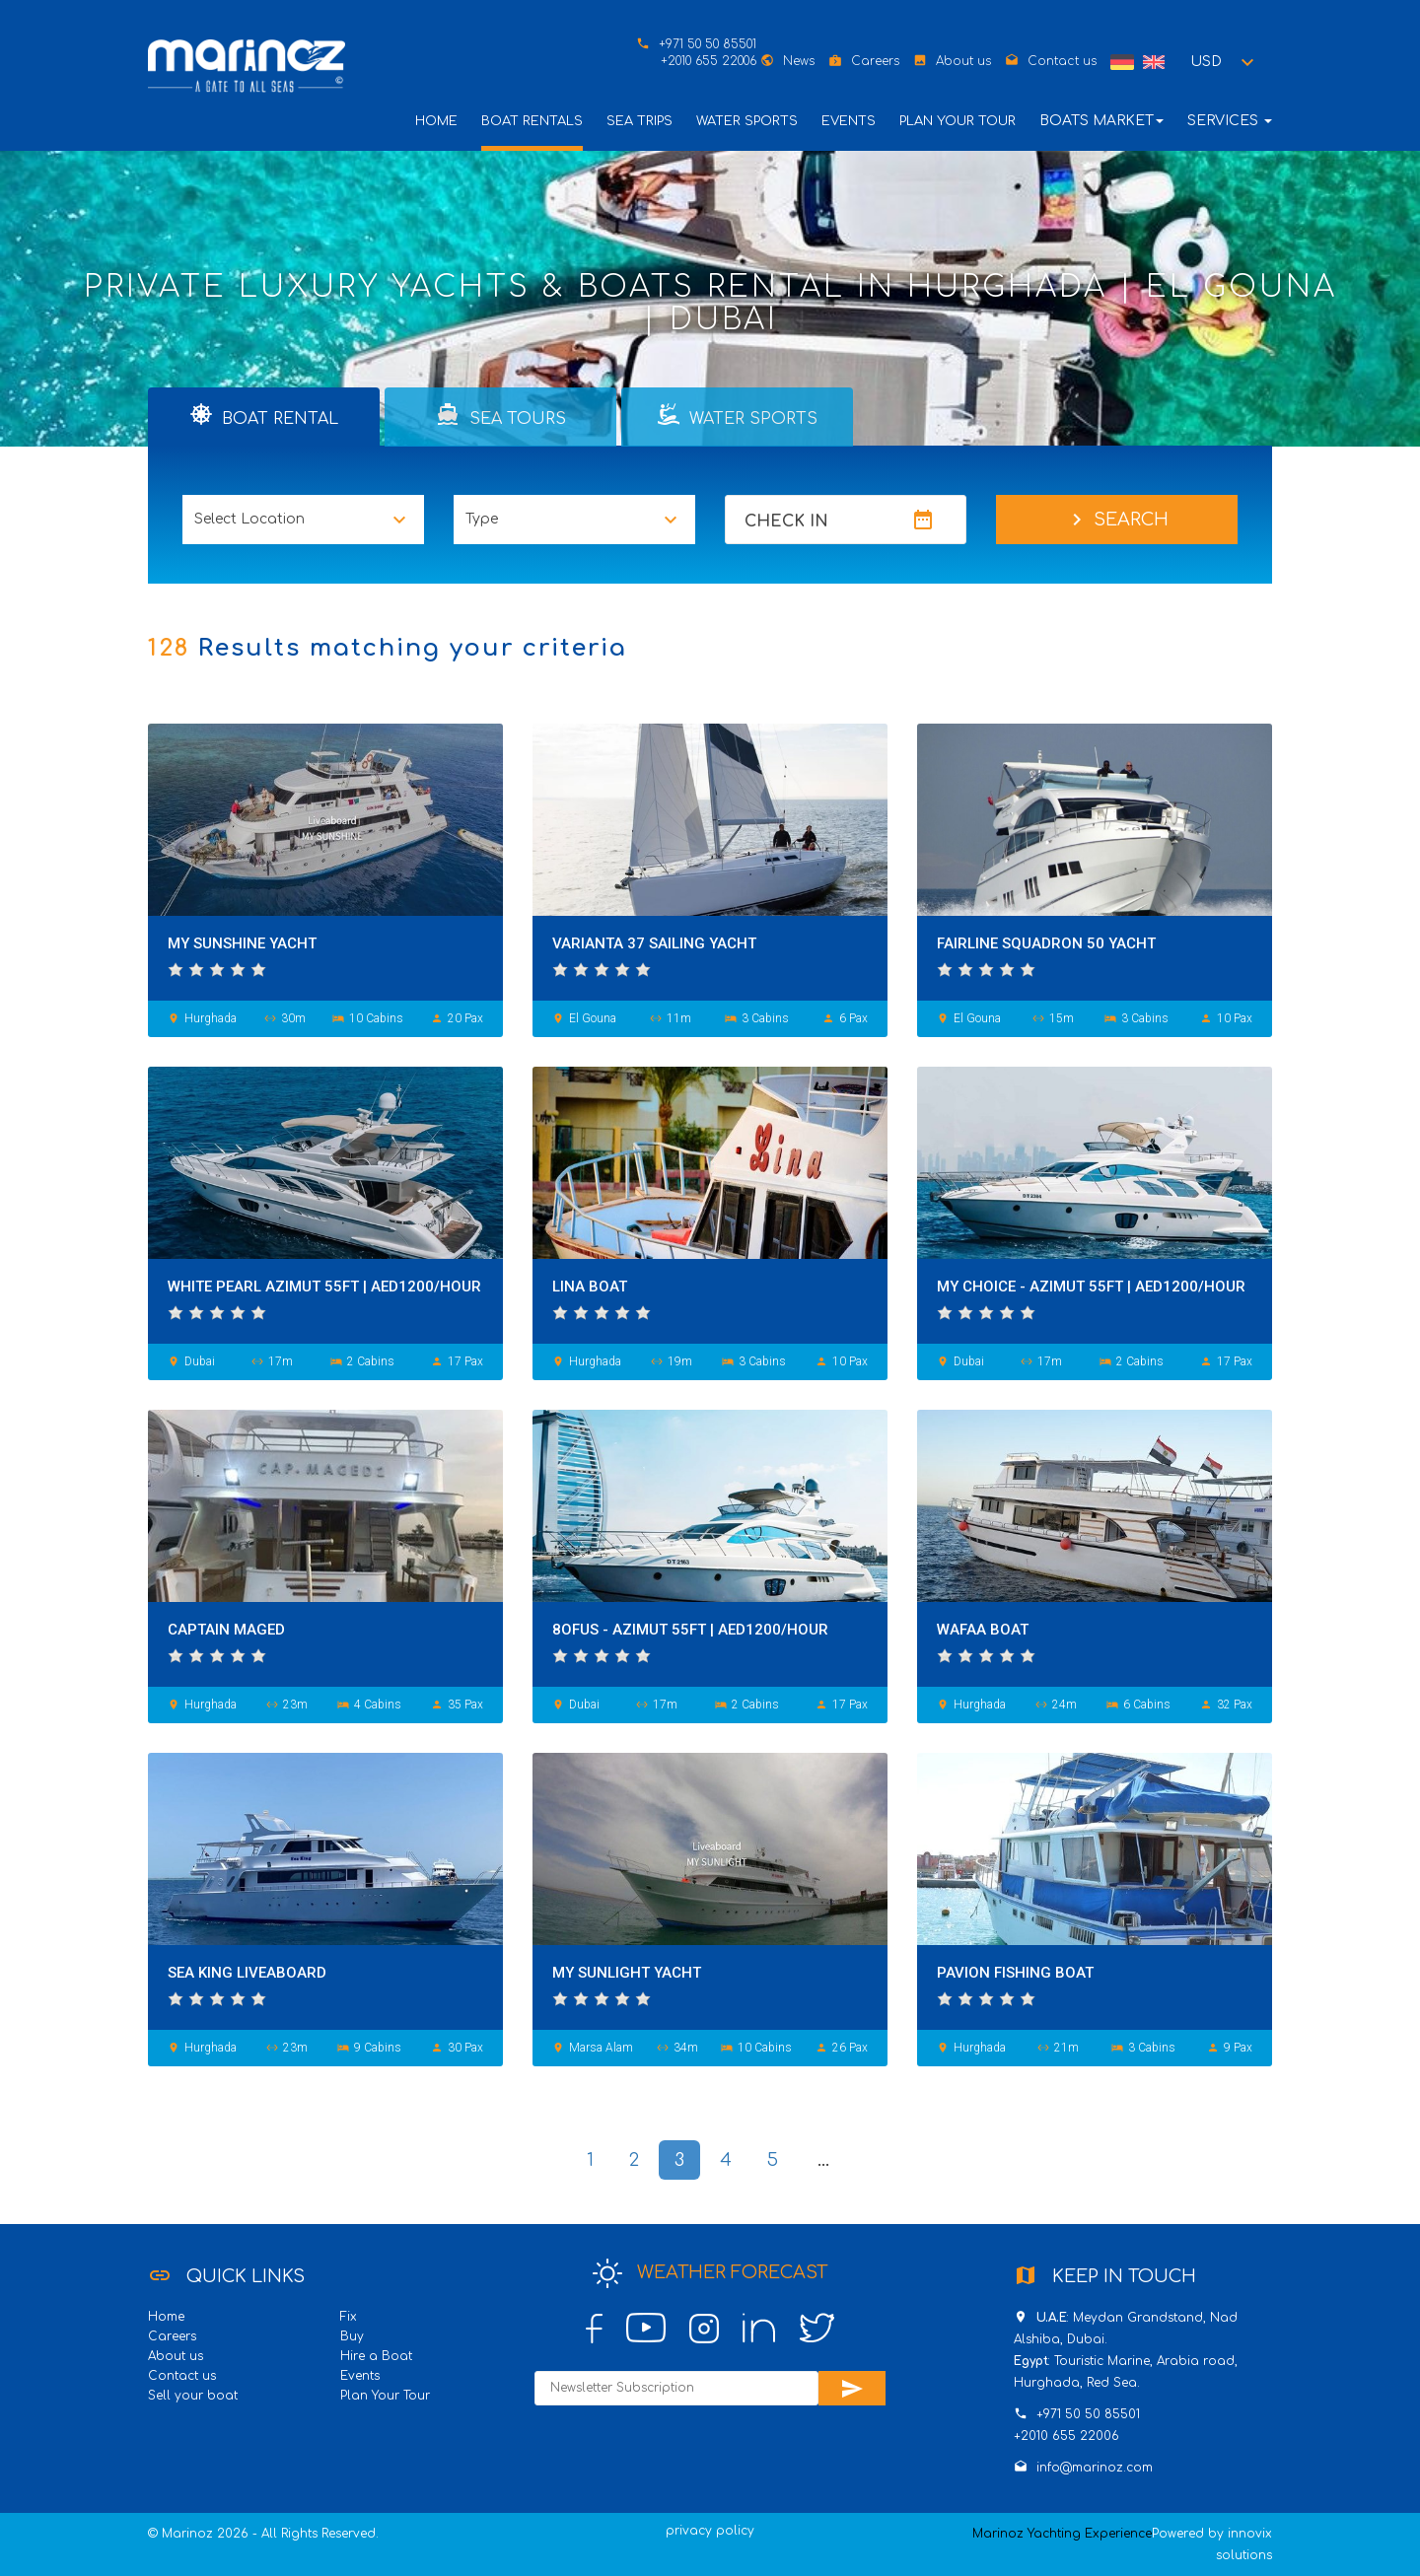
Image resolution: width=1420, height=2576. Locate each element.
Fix (348, 2317)
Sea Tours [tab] (501, 415)
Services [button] (1229, 120)
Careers (875, 61)
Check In (786, 521)
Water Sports (747, 121)
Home (436, 121)
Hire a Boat (376, 2356)
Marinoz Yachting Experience (1062, 2534)
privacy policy (710, 2531)
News (799, 61)
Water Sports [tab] (737, 415)
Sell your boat (193, 2395)
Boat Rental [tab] (264, 415)
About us (963, 61)
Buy (352, 2336)
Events (848, 121)
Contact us (1062, 61)
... (823, 2160)
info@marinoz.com (1094, 2467)
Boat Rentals (532, 121)
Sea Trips (639, 121)
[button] (1225, 62)
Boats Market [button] (1101, 120)
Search (1117, 519)
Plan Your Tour (957, 121)
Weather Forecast (710, 2273)
